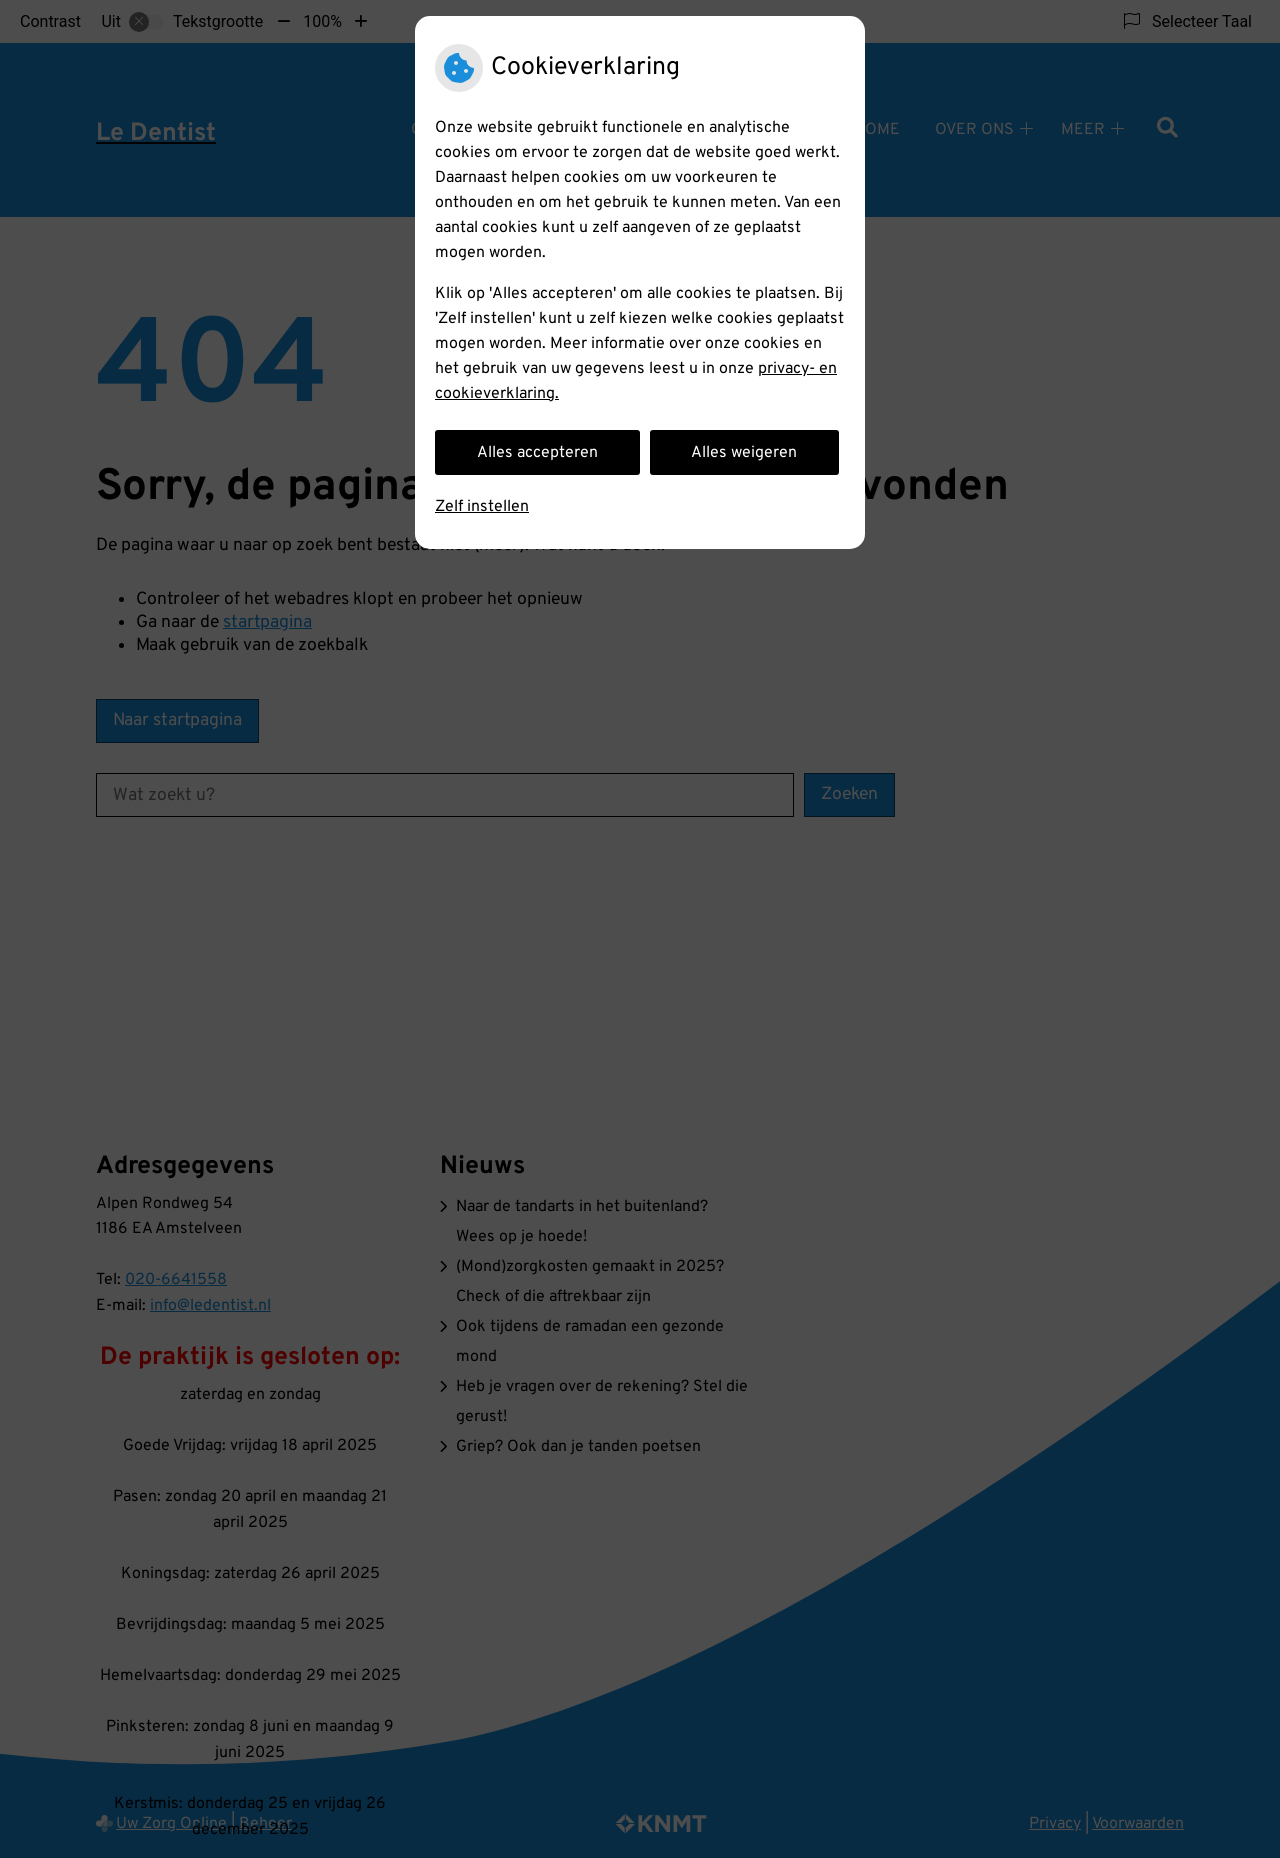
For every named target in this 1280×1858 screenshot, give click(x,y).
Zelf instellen (482, 507)
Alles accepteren (537, 453)
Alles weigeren (744, 453)
